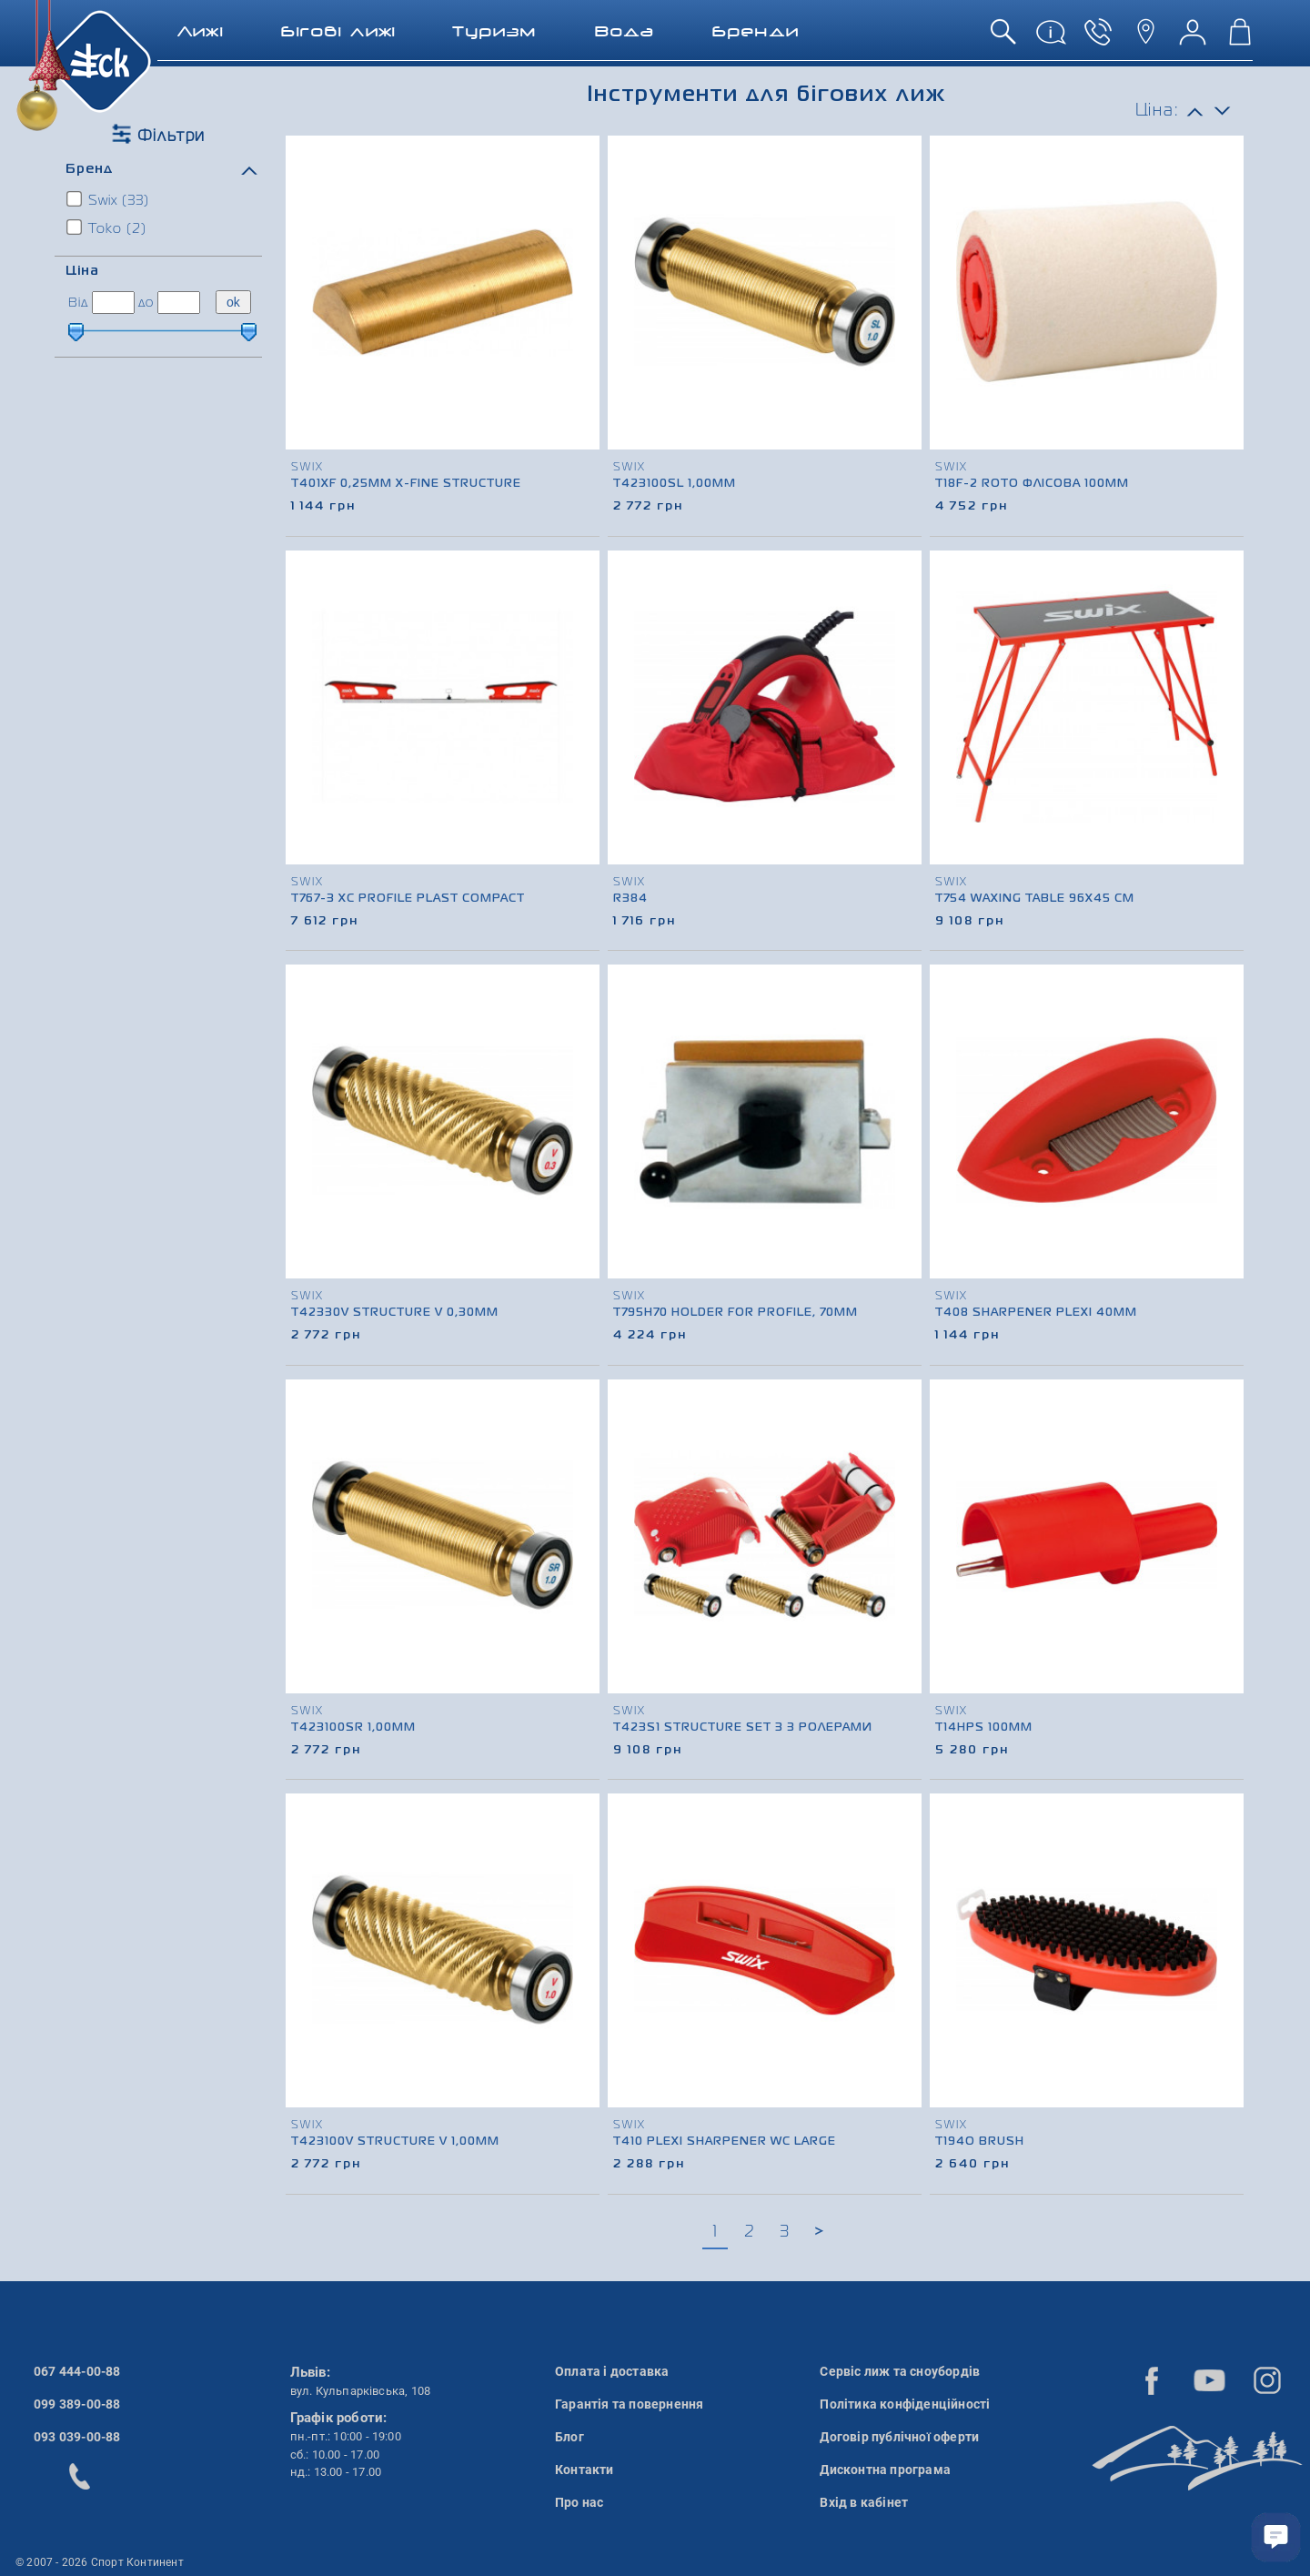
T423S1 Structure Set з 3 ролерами (742, 1727)
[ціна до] (178, 303)
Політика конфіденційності (905, 2404)
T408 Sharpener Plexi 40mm (1036, 1313)
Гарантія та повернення (629, 2404)
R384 (630, 899)
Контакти (584, 2469)
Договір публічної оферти (899, 2437)
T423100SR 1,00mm (353, 1727)
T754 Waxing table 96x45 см (1034, 899)
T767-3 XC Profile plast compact (408, 899)
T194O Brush (979, 2142)
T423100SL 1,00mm (674, 484)
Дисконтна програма (885, 2469)
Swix (108, 199)
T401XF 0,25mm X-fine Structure (406, 484)
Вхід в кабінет (864, 2502)
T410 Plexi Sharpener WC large (724, 2142)
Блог (569, 2437)
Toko (107, 227)
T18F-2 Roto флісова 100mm (1032, 484)
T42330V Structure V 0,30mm (395, 1313)
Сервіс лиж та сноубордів (900, 2371)
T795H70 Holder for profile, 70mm (735, 1313)
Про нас (579, 2502)
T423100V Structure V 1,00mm (395, 2142)
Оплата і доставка (612, 2371)
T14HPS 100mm (984, 1727)
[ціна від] (113, 303)
